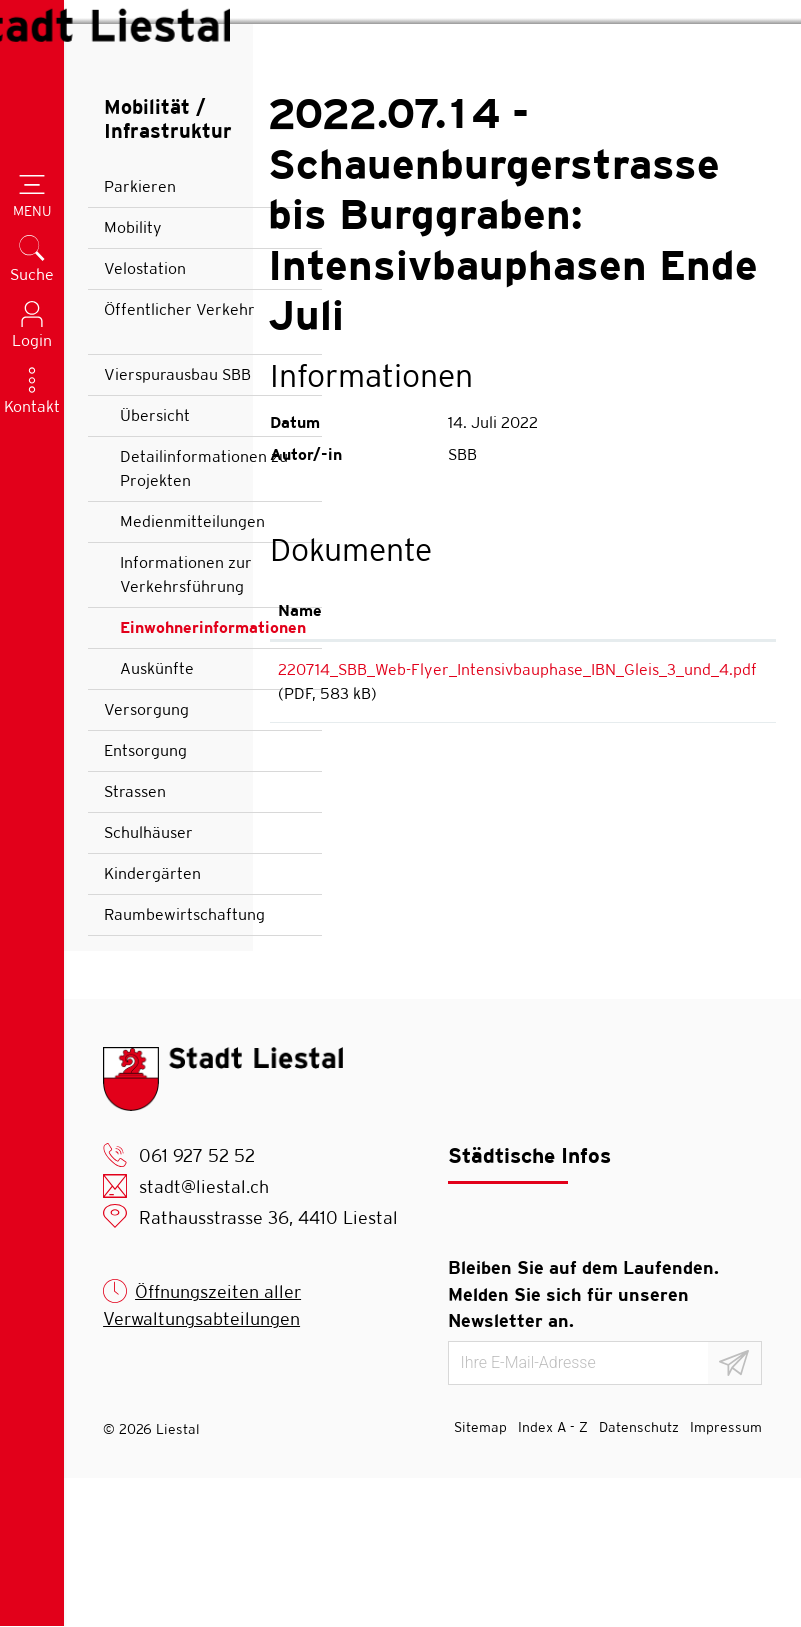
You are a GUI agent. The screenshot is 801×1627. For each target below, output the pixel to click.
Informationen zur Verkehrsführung (186, 723)
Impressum (726, 1576)
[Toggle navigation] (32, 198)
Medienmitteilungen (192, 670)
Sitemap (480, 1576)
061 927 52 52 (197, 1304)
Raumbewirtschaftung (184, 1063)
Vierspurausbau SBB (177, 523)
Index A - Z (553, 1576)
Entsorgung (145, 899)
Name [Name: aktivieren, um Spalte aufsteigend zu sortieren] (300, 758)
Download (727, 821)
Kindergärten (152, 1022)
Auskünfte (157, 817)
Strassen (135, 940)
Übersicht (155, 564)
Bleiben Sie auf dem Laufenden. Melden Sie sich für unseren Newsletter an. (583, 1443)
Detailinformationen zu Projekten (204, 617)
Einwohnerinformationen (212, 782)
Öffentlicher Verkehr (179, 458)
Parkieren (140, 335)
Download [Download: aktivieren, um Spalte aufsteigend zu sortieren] (723, 758)
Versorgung (146, 858)
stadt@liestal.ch (204, 1335)
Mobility (133, 376)
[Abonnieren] (734, 1512)
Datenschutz (639, 1576)
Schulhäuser (148, 981)
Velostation (145, 417)
